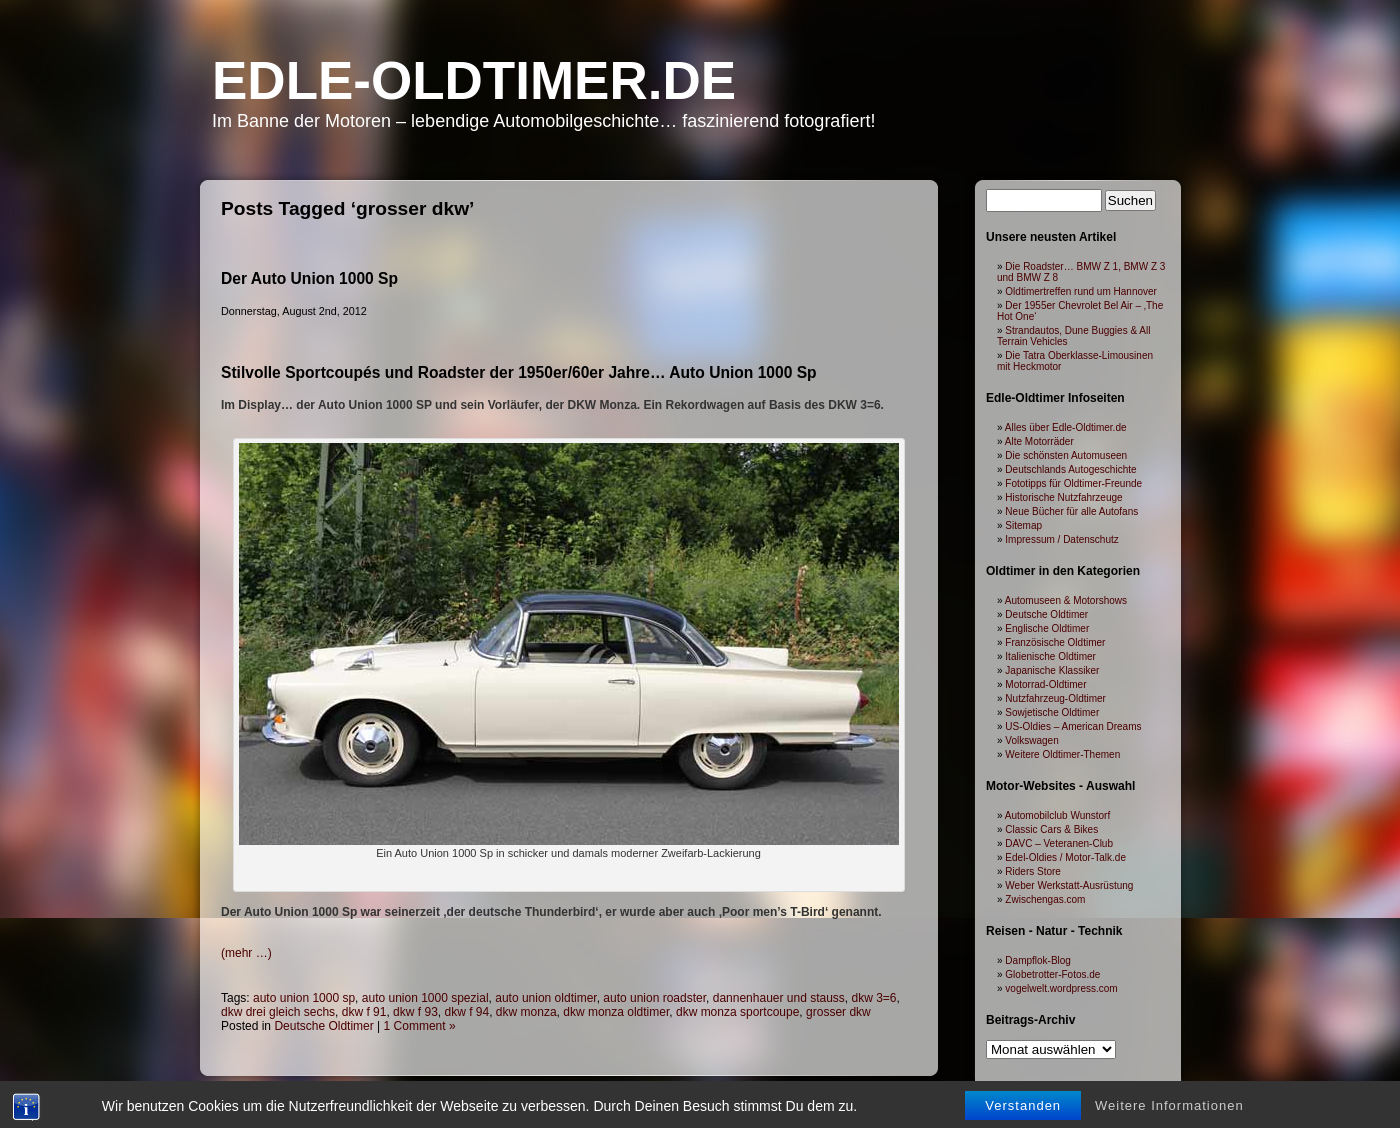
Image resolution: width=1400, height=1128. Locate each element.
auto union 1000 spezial (425, 998)
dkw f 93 (415, 1012)
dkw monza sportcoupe (737, 1012)
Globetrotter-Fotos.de (1052, 974)
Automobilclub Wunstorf (1057, 815)
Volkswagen (1031, 740)
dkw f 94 (466, 1012)
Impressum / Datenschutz (1061, 539)
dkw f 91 (364, 1012)
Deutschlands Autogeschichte (1070, 469)
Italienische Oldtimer (1050, 656)
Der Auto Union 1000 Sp (309, 278)
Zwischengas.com (1045, 899)
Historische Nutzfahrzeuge (1063, 497)
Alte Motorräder (1039, 441)
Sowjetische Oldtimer (1052, 712)
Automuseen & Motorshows (1066, 600)
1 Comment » (420, 1026)
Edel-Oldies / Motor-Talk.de (1065, 857)
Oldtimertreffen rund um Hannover (1081, 291)
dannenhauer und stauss (779, 998)
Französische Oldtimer (1055, 642)
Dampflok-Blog (1038, 960)
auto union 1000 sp (304, 998)
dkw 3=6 (874, 998)
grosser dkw (838, 1012)
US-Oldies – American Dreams (1073, 726)
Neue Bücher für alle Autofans (1071, 511)
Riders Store (1033, 871)
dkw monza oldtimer (616, 1012)
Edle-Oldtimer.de (474, 80)
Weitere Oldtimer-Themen (1062, 754)
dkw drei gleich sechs (278, 1012)
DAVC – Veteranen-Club (1059, 843)
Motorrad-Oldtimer (1045, 684)
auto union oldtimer (545, 998)
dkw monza (526, 1012)
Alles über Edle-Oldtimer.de (1066, 427)
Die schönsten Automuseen (1066, 455)
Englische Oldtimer (1047, 628)
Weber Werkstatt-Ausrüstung (1069, 885)
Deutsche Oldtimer (323, 1026)
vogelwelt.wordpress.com (1061, 988)
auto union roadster (654, 998)
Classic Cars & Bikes (1051, 829)
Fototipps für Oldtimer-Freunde (1073, 483)
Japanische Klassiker (1052, 670)
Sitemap (1023, 525)
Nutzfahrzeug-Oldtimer (1055, 698)
